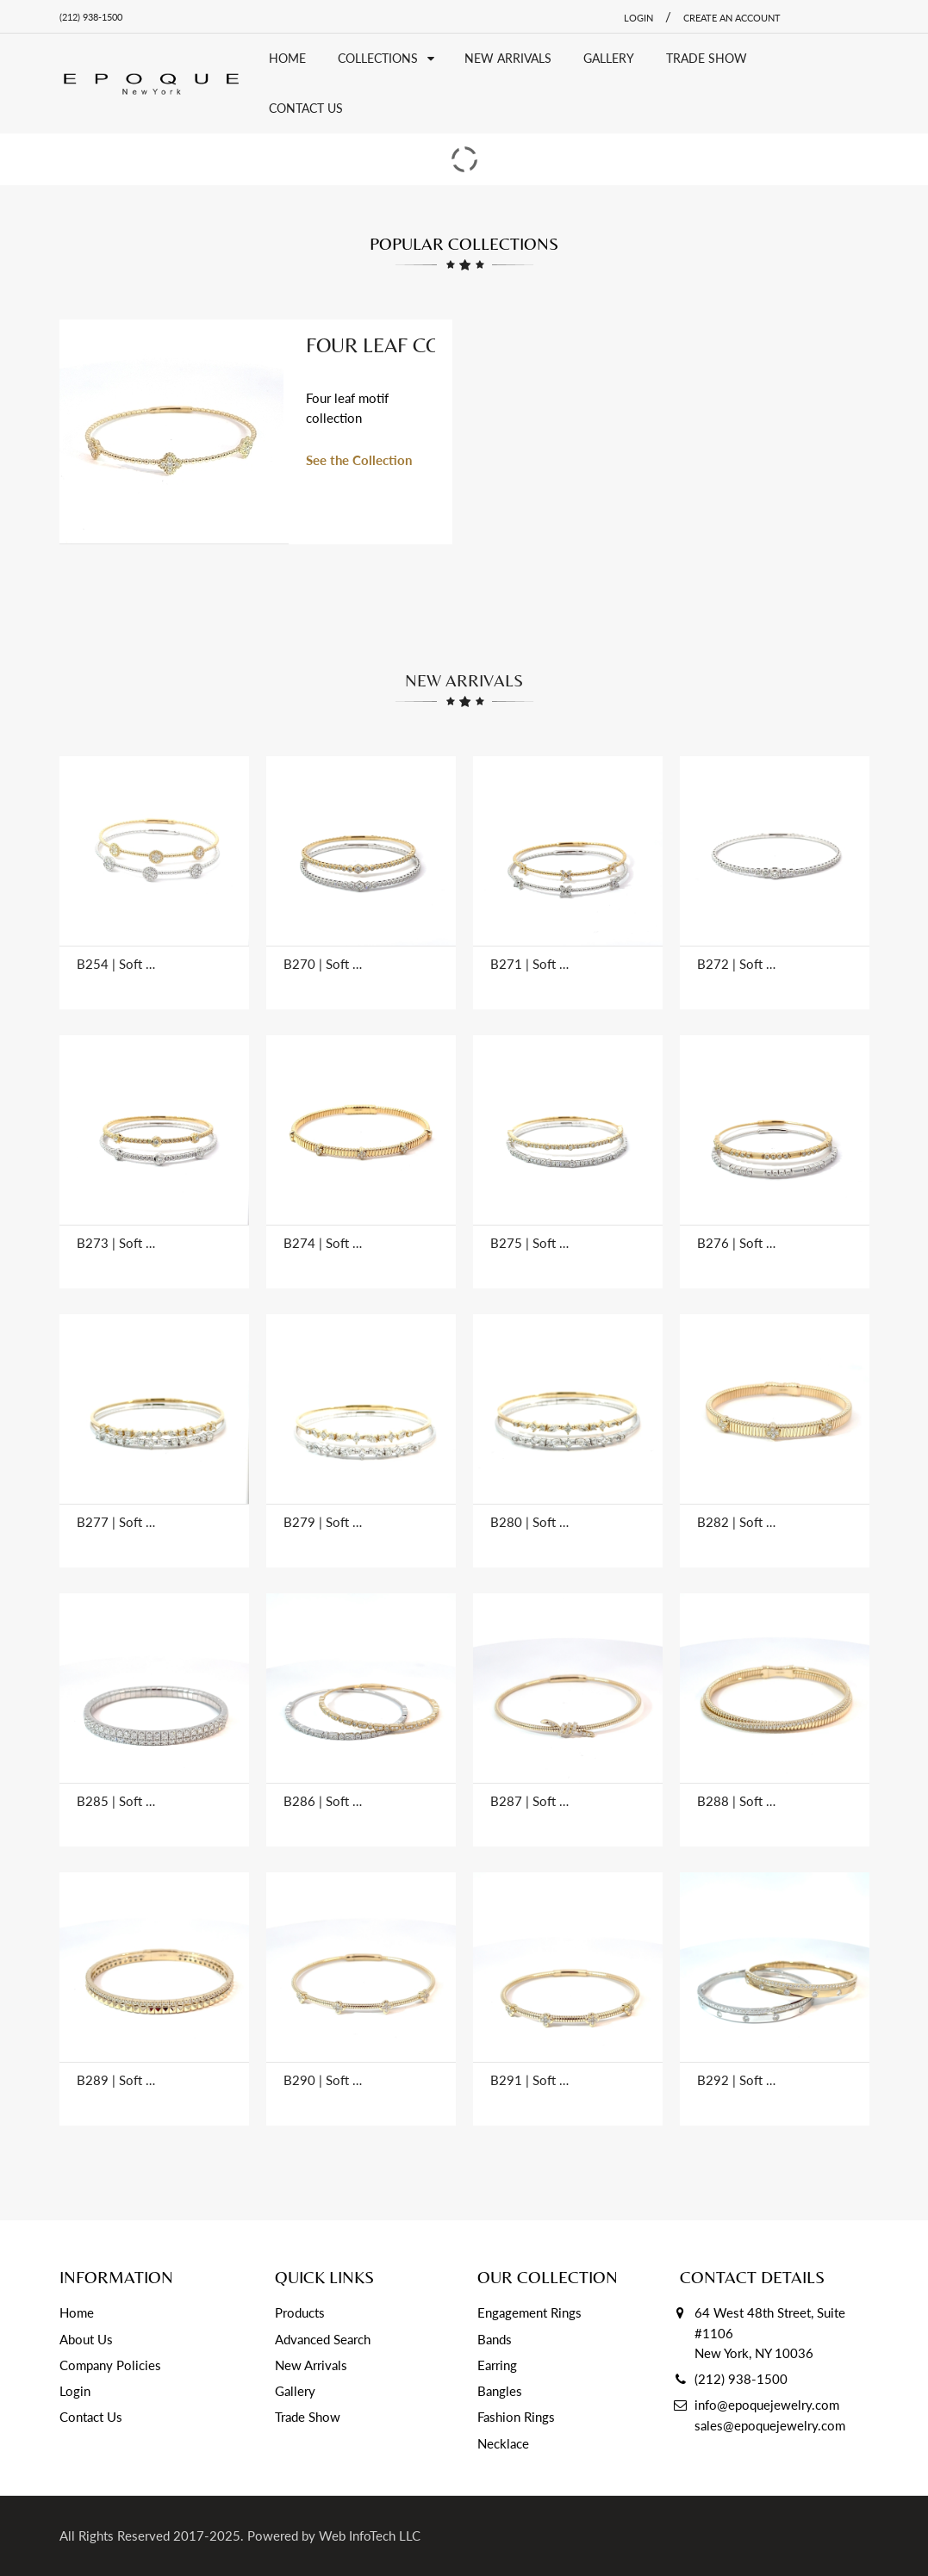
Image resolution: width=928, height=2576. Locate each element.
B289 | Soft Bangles (116, 2080)
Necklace (503, 2443)
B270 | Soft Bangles (323, 963)
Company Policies (110, 2365)
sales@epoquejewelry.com (769, 2425)
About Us (86, 2339)
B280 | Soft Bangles (530, 1522)
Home (76, 2312)
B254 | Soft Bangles (116, 963)
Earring (497, 2365)
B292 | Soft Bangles (736, 2080)
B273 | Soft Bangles (116, 1243)
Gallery (295, 2391)
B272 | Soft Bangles (736, 963)
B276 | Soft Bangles (736, 1243)
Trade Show (307, 2416)
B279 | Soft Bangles (323, 1522)
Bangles (499, 2391)
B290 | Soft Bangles (323, 2080)
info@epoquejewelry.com (766, 2404)
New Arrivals (311, 2365)
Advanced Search (323, 2339)
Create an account (732, 17)
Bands (494, 2339)
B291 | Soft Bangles (530, 2080)
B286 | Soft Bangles (323, 1801)
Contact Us (90, 2416)
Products (300, 2312)
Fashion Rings (516, 2416)
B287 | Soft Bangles (530, 1801)
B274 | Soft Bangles (323, 1243)
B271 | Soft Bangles (530, 963)
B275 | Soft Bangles (530, 1243)
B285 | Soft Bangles (116, 1801)
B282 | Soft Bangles (736, 1522)
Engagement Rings (529, 2312)
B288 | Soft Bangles (736, 1801)
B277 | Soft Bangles (116, 1522)
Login (74, 2391)
